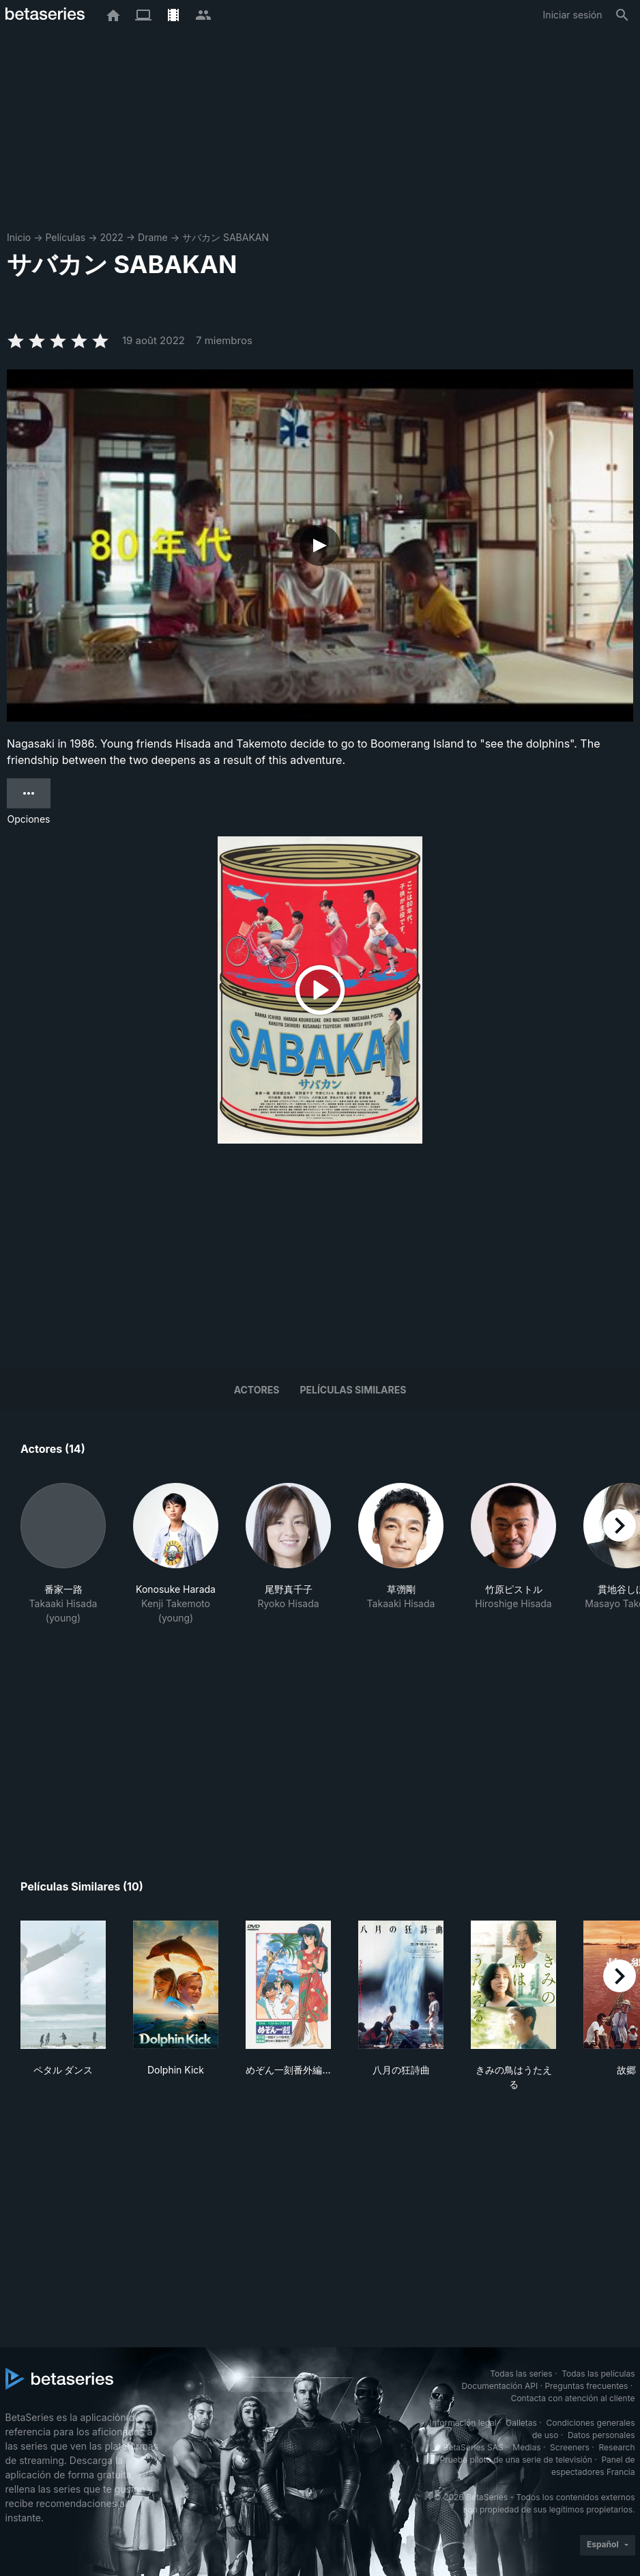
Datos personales (601, 2435)
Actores (257, 1390)
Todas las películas (598, 2373)
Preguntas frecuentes (586, 2386)
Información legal (463, 2423)
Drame (153, 237)
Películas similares (353, 1390)
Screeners (570, 2447)
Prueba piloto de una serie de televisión (516, 2459)
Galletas (521, 2423)
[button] (63, 1554)
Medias (526, 2447)
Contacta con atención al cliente (573, 2398)
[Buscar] (622, 15)
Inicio (19, 237)
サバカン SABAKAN (225, 237)
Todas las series (521, 2373)
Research (617, 2447)
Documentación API (499, 2386)
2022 (111, 237)
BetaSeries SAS (473, 2447)
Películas (65, 237)
